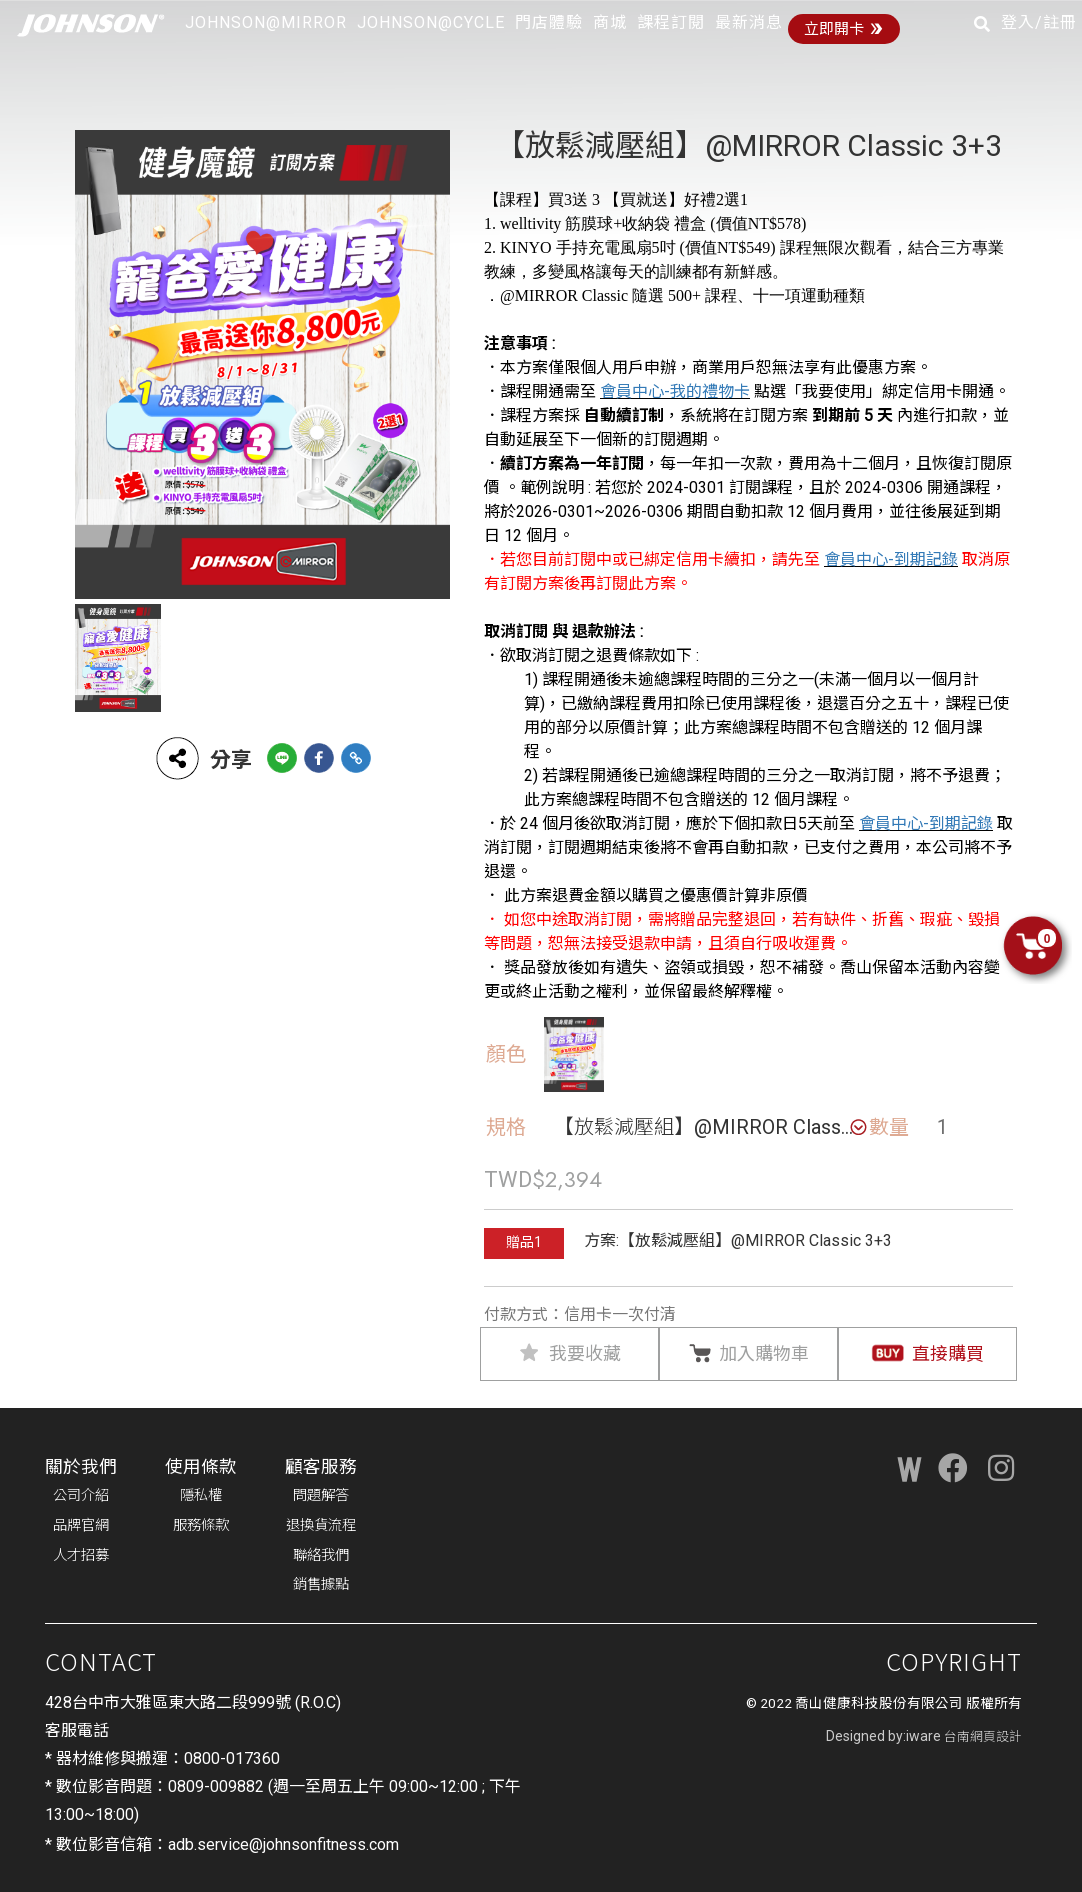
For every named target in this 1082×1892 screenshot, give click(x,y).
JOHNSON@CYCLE (431, 22)
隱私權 (201, 1495)
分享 (202, 758)
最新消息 (749, 22)
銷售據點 (321, 1584)
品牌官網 (81, 1525)
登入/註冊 (1039, 22)
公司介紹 (81, 1495)
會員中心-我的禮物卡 (675, 391)
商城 (610, 22)
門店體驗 (549, 22)
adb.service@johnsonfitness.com (283, 1844)
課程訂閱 (671, 22)
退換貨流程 (321, 1525)
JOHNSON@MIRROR (266, 22)
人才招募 (81, 1555)
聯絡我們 (321, 1555)
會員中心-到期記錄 (891, 559)
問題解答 (321, 1495)
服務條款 (201, 1525)
